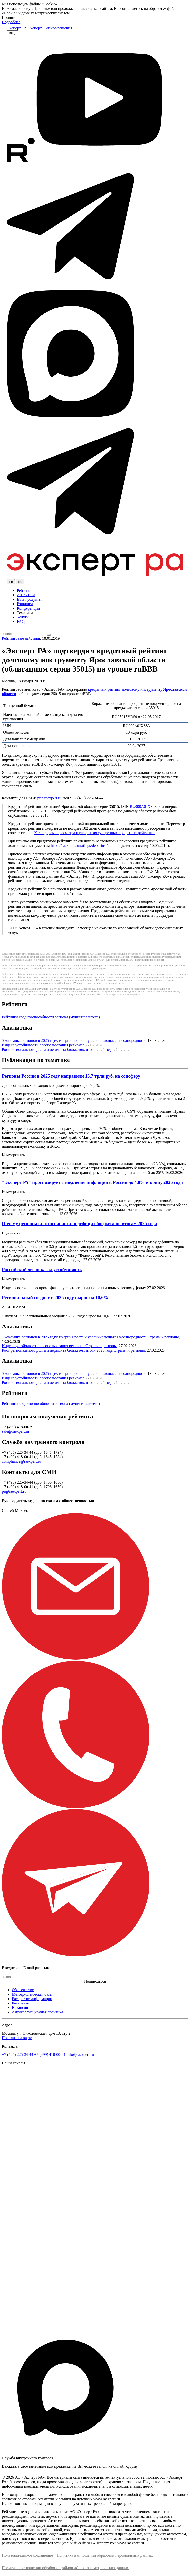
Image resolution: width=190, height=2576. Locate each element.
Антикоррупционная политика (37, 2012)
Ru (20, 582)
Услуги (23, 617)
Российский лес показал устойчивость (42, 1269)
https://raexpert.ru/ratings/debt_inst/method (85, 845)
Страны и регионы (163, 1337)
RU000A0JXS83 (143, 806)
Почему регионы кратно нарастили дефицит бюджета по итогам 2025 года (79, 1223)
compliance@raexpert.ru (21, 1461)
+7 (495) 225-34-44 (17, 2054)
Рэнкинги (25, 604)
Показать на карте (17, 2038)
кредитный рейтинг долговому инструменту (125, 689)
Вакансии (20, 2007)
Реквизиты (21, 2003)
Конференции (28, 608)
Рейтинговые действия (21, 638)
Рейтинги (25, 590)
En (11, 582)
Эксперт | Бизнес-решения (50, 28)
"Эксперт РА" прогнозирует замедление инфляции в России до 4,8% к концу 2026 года (92, 1182)
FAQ (21, 621)
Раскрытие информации (32, 1999)
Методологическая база (32, 1994)
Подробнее (11, 22)
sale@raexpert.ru (15, 1431)
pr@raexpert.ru (49, 798)
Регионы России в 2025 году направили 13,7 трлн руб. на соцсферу (71, 1076)
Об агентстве (23, 1990)
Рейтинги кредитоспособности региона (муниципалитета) (51, 1017)
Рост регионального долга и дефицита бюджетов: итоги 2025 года (58, 1049)
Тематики (25, 613)
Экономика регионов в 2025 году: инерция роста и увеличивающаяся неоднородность (74, 1040)
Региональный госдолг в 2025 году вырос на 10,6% (55, 1297)
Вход (12, 33)
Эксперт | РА (17, 28)
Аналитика (26, 595)
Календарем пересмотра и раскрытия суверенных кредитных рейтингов (94, 833)
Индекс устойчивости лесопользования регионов (43, 1045)
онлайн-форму (125, 2466)
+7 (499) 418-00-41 (49, 2054)
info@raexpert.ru (80, 2054)
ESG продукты (29, 599)
